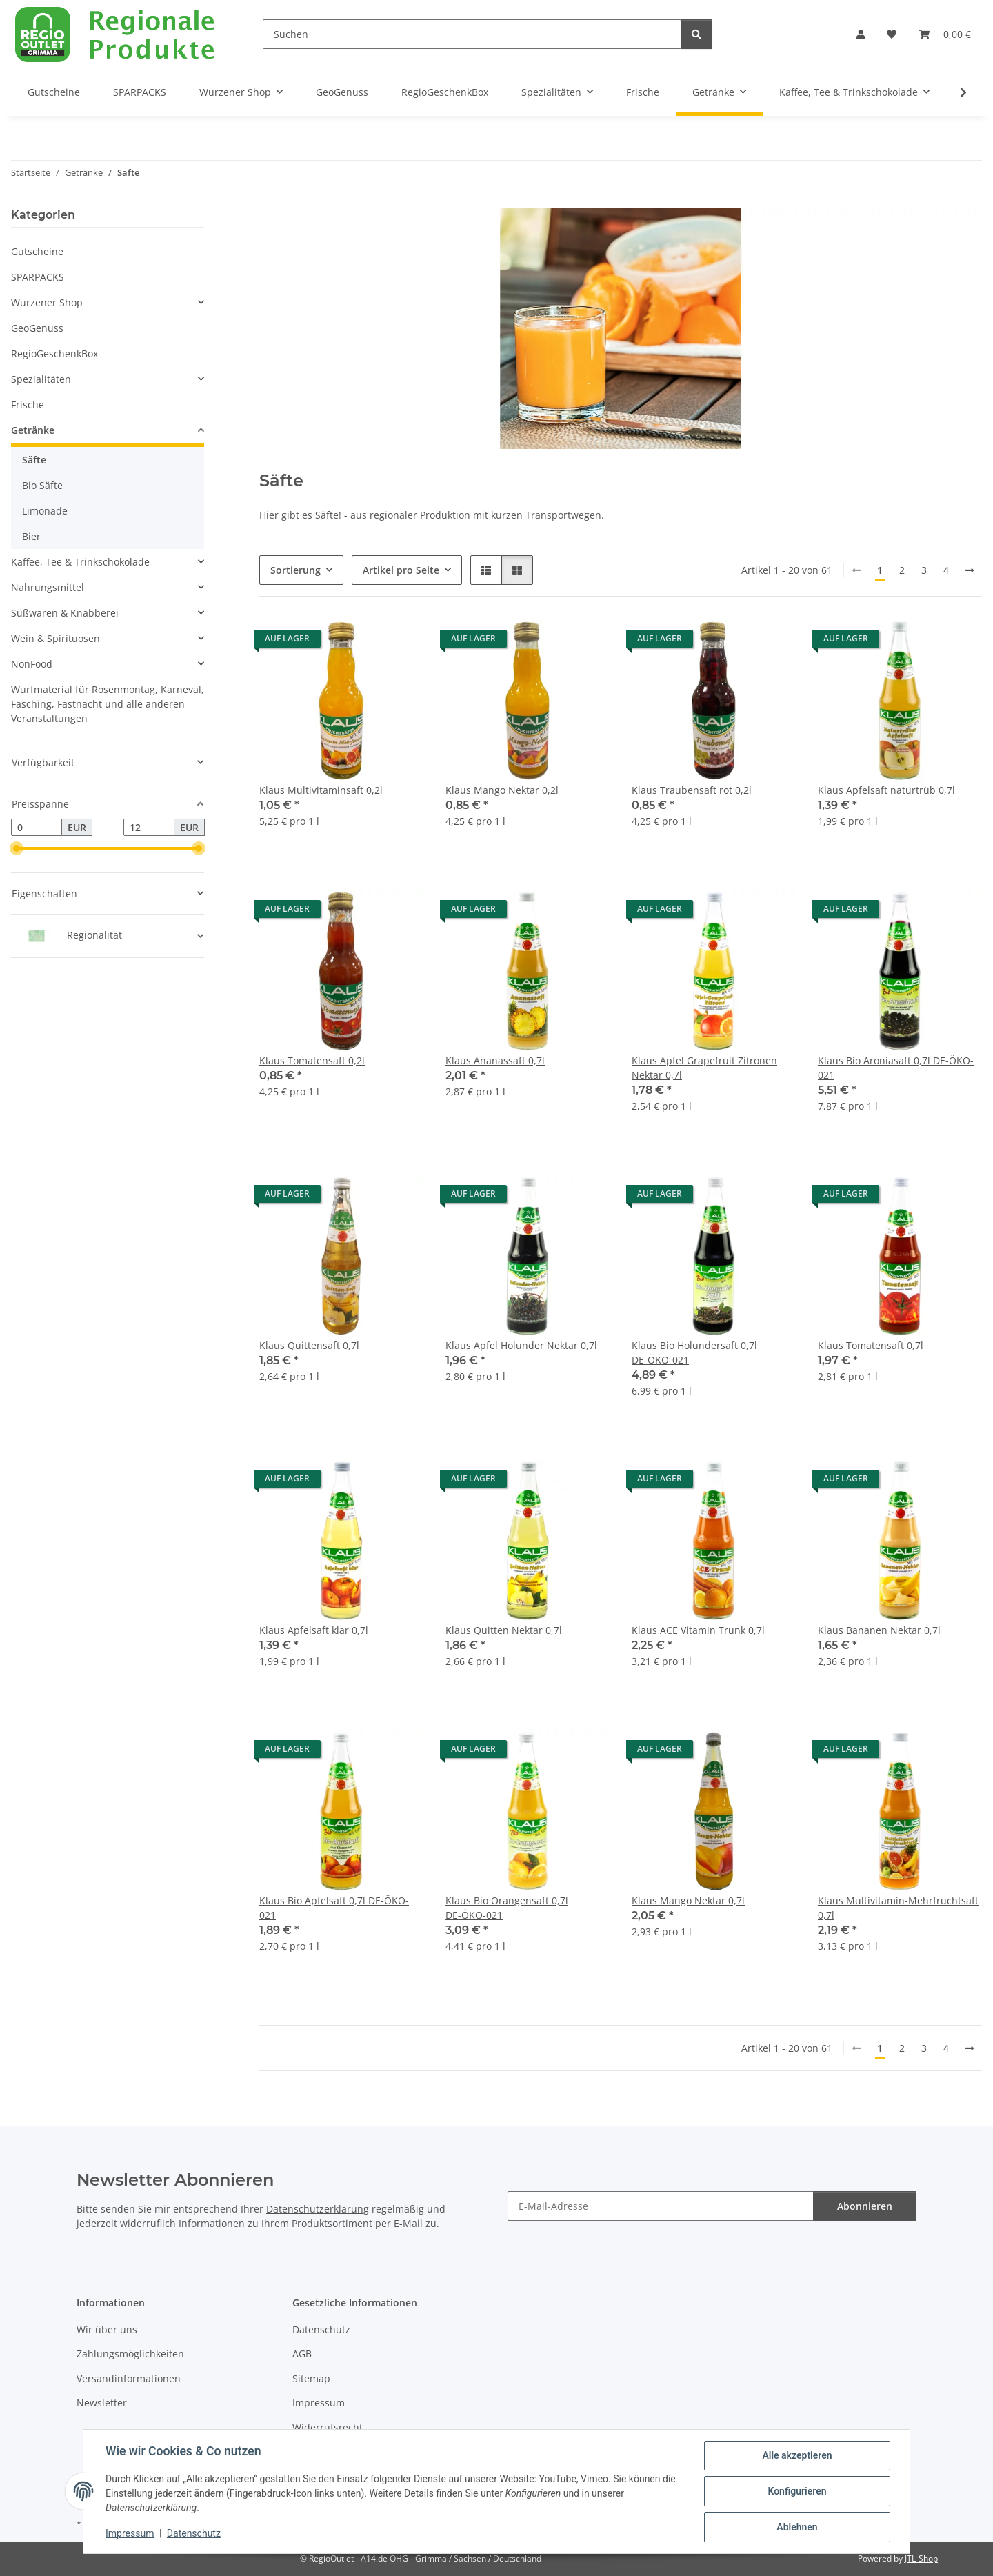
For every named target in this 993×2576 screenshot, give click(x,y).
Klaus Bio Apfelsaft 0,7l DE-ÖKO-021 (334, 1907)
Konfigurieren (797, 2491)
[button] (860, 34)
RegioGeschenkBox (54, 353)
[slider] (16, 849)
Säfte (34, 459)
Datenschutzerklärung (317, 2208)
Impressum (130, 2533)
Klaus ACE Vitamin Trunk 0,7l (698, 1630)
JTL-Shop (921, 2558)
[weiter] (969, 570)
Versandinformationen (129, 2378)
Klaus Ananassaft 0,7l (495, 1060)
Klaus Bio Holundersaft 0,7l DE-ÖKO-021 (694, 1352)
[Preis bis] (148, 828)
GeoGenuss (37, 328)
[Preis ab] (36, 828)
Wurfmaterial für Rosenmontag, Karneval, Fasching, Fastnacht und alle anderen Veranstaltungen (107, 704)
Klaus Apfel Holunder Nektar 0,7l (521, 1345)
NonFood (31, 663)
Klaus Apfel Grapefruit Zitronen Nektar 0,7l (704, 1067)
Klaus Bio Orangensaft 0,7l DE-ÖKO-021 (506, 1907)
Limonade (45, 510)
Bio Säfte (42, 485)
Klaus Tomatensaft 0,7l (870, 1345)
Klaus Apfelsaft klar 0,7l (313, 1630)
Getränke (32, 430)
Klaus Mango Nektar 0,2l (502, 790)
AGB (302, 2353)
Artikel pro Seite (401, 570)
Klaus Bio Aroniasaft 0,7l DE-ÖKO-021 (896, 1067)
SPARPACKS (37, 276)
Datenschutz (194, 2533)
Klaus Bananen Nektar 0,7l (879, 1630)
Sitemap (311, 2378)
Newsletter (102, 2402)
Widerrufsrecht (327, 2427)
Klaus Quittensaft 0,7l (309, 1345)
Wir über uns (107, 2329)
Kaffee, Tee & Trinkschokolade (80, 561)
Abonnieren (864, 2206)
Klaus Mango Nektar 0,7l (688, 1900)
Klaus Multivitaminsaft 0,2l (321, 790)
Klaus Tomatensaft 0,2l (312, 1060)
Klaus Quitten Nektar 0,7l (503, 1630)
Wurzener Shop (47, 302)
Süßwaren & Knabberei (65, 612)
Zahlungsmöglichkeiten (130, 2353)
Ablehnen (796, 2527)
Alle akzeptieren (797, 2455)
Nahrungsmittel (47, 587)
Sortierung (295, 570)
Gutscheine (37, 251)
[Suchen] (472, 34)
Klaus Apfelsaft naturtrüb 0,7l (886, 790)
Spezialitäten (41, 379)
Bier (31, 536)
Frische (27, 404)
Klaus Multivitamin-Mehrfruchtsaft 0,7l (898, 1907)
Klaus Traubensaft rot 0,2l (692, 790)
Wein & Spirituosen (55, 638)
